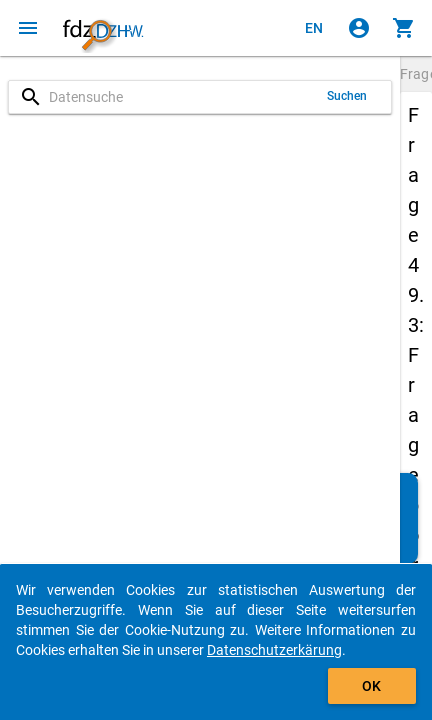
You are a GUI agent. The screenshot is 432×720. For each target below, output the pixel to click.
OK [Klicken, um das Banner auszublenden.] (371, 686)
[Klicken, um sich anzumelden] (359, 28)
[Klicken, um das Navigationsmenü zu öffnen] (28, 28)
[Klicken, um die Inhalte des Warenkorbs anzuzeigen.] (404, 28)
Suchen (347, 96)
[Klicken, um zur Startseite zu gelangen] (103, 28)
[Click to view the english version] (314, 28)
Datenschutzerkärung (274, 650)
